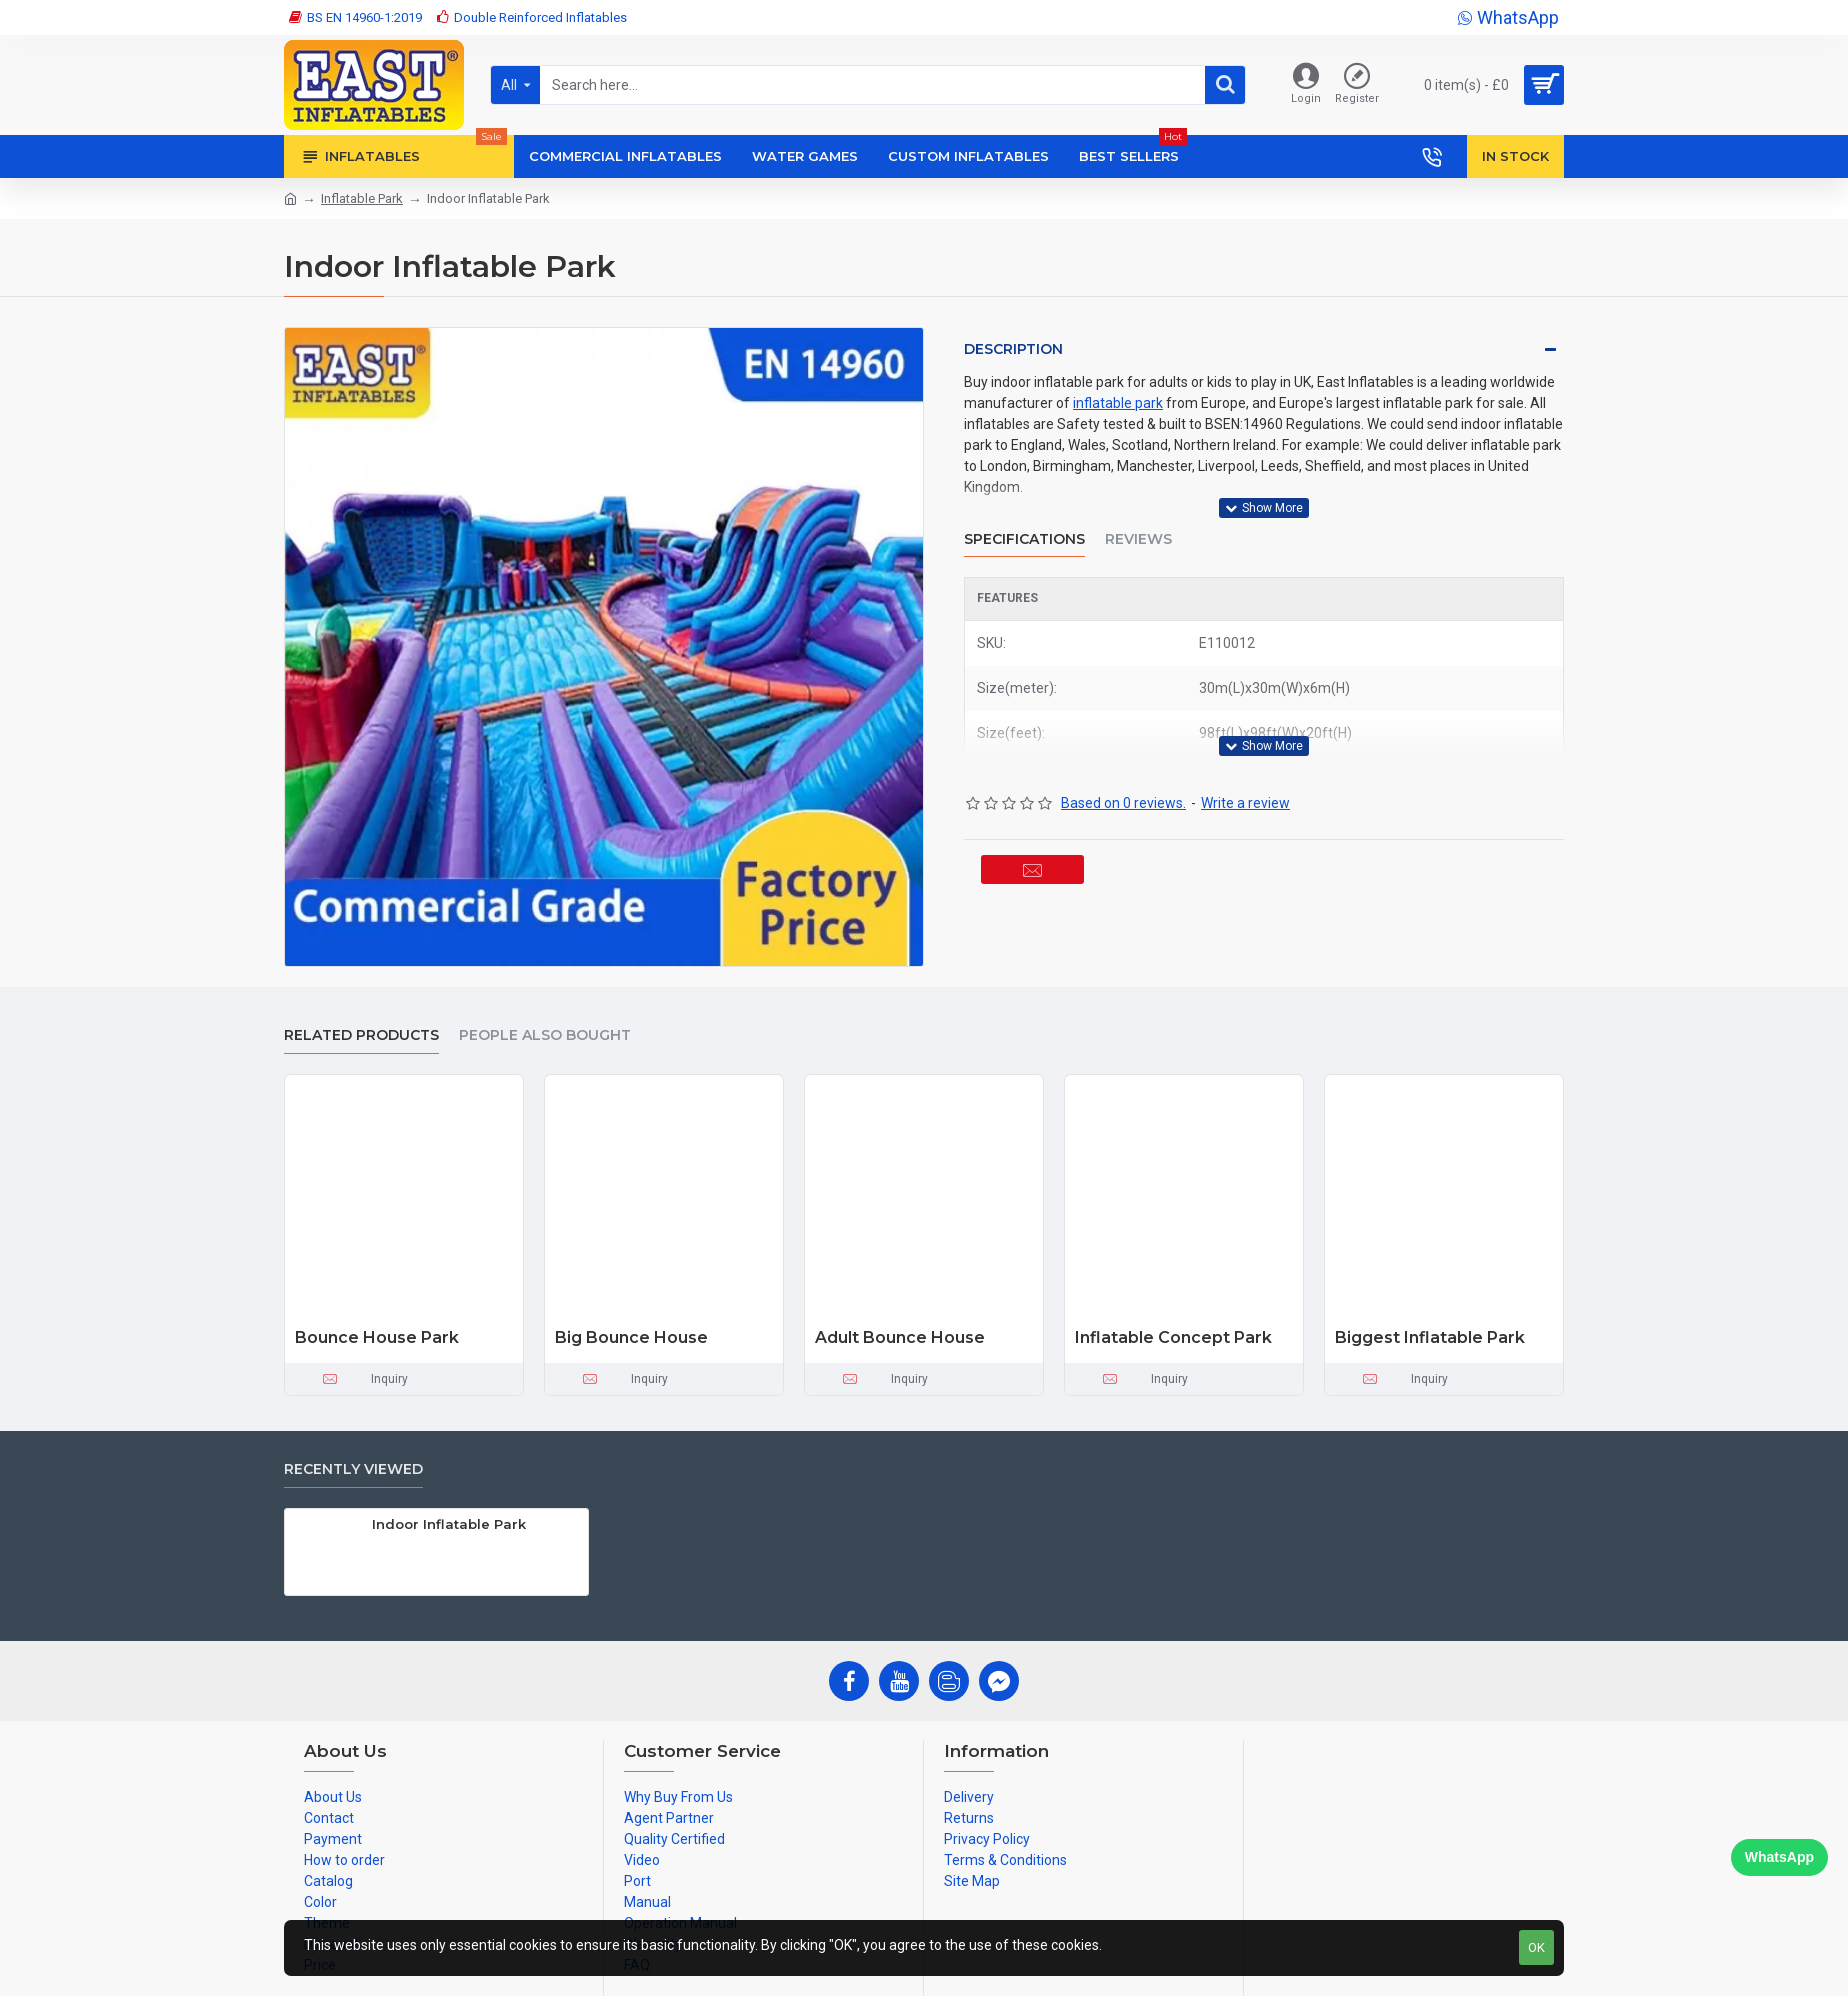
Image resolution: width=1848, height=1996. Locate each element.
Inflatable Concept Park (1173, 1337)
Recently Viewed (353, 1469)
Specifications (1024, 526)
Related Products (361, 1035)
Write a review (1245, 778)
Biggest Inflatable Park (1430, 1337)
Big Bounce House (631, 1337)
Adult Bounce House (900, 1337)
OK (1536, 1947)
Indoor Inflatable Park (449, 1524)
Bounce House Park (377, 1337)
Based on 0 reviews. (1123, 778)
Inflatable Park (362, 198)
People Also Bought (545, 1035)
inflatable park (1118, 403)
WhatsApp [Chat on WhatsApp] (1779, 1857)
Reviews (1138, 526)
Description (1013, 349)
